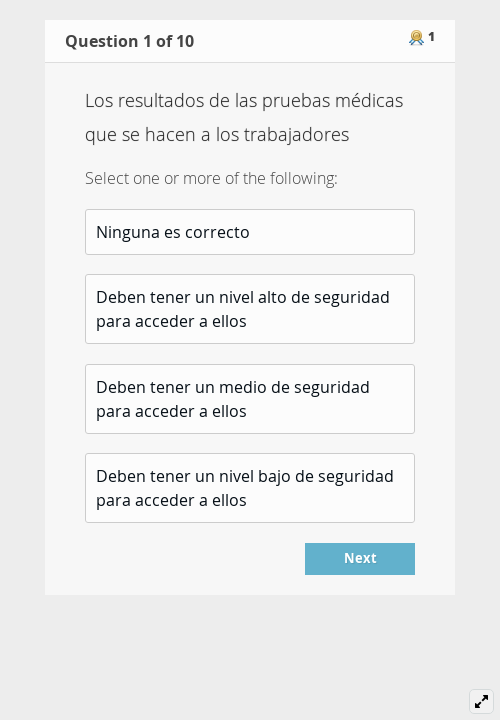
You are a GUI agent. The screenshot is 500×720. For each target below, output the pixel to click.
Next (360, 558)
